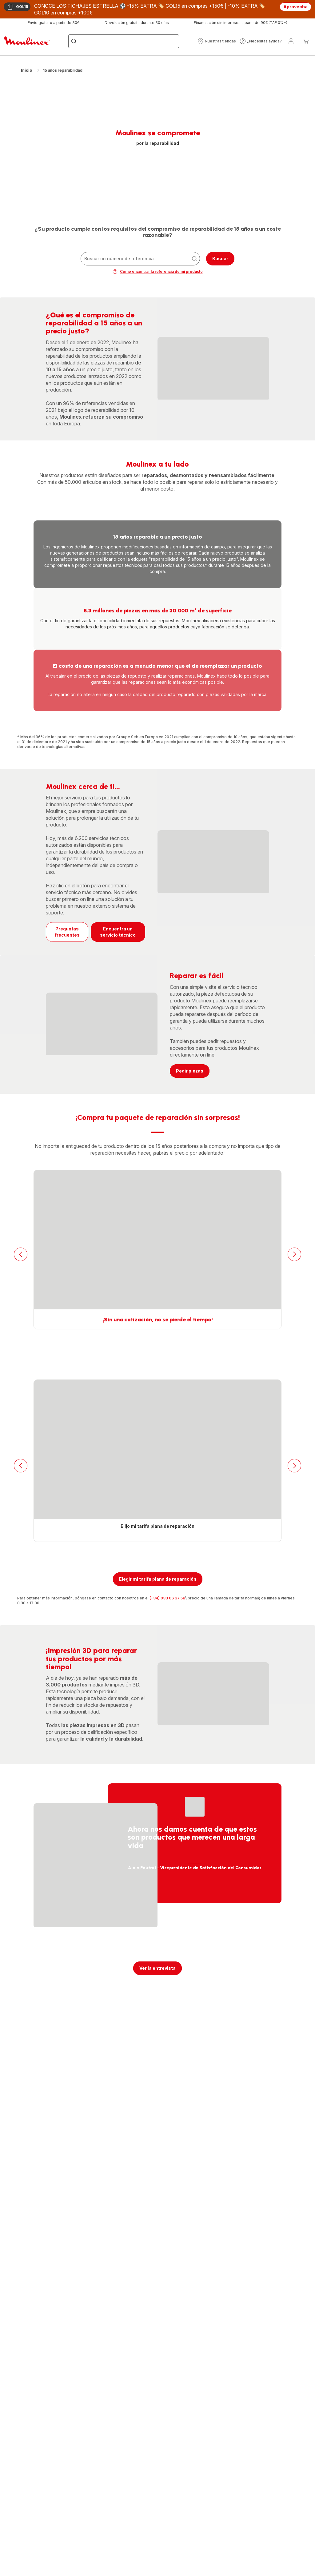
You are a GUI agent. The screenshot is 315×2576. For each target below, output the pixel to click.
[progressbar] (213, 368)
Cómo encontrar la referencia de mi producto (158, 271)
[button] (216, 41)
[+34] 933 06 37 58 (167, 1598)
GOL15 (17, 7)
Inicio (26, 70)
